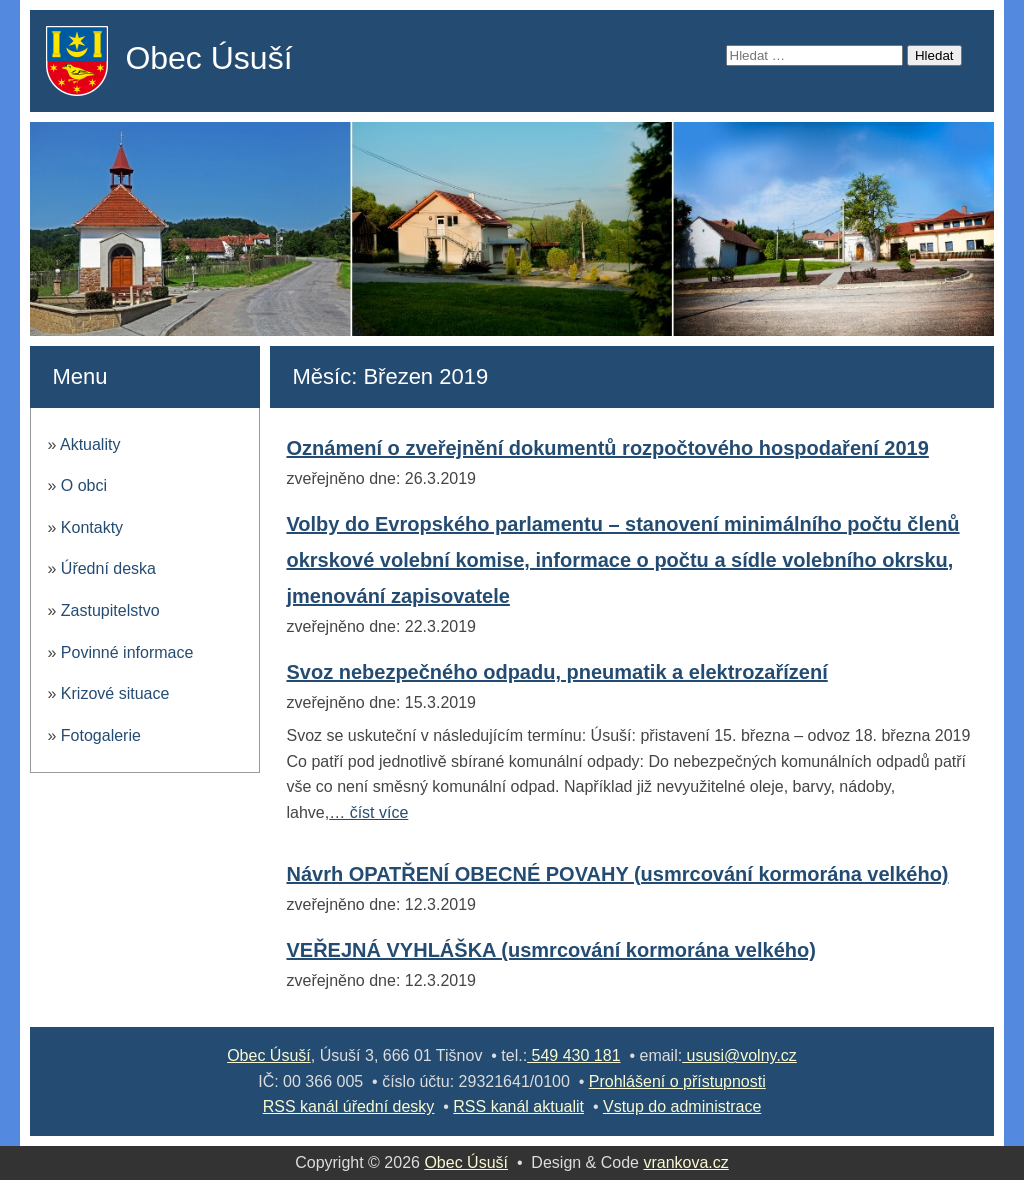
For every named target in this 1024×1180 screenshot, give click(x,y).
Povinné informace (127, 652)
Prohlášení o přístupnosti (677, 1081)
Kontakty (92, 527)
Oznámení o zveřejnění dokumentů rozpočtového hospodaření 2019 (607, 448)
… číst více (368, 812)
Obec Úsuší (208, 58)
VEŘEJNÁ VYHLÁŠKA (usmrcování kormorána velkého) (550, 950)
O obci (84, 485)
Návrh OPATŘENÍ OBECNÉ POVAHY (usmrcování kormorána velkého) (617, 874)
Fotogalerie (101, 735)
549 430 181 (573, 1055)
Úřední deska (108, 568)
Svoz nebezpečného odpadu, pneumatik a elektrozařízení (556, 672)
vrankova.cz (685, 1162)
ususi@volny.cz (739, 1055)
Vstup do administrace (682, 1106)
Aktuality (90, 444)
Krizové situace (115, 693)
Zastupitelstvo (110, 610)
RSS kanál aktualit (518, 1106)
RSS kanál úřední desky (349, 1106)
